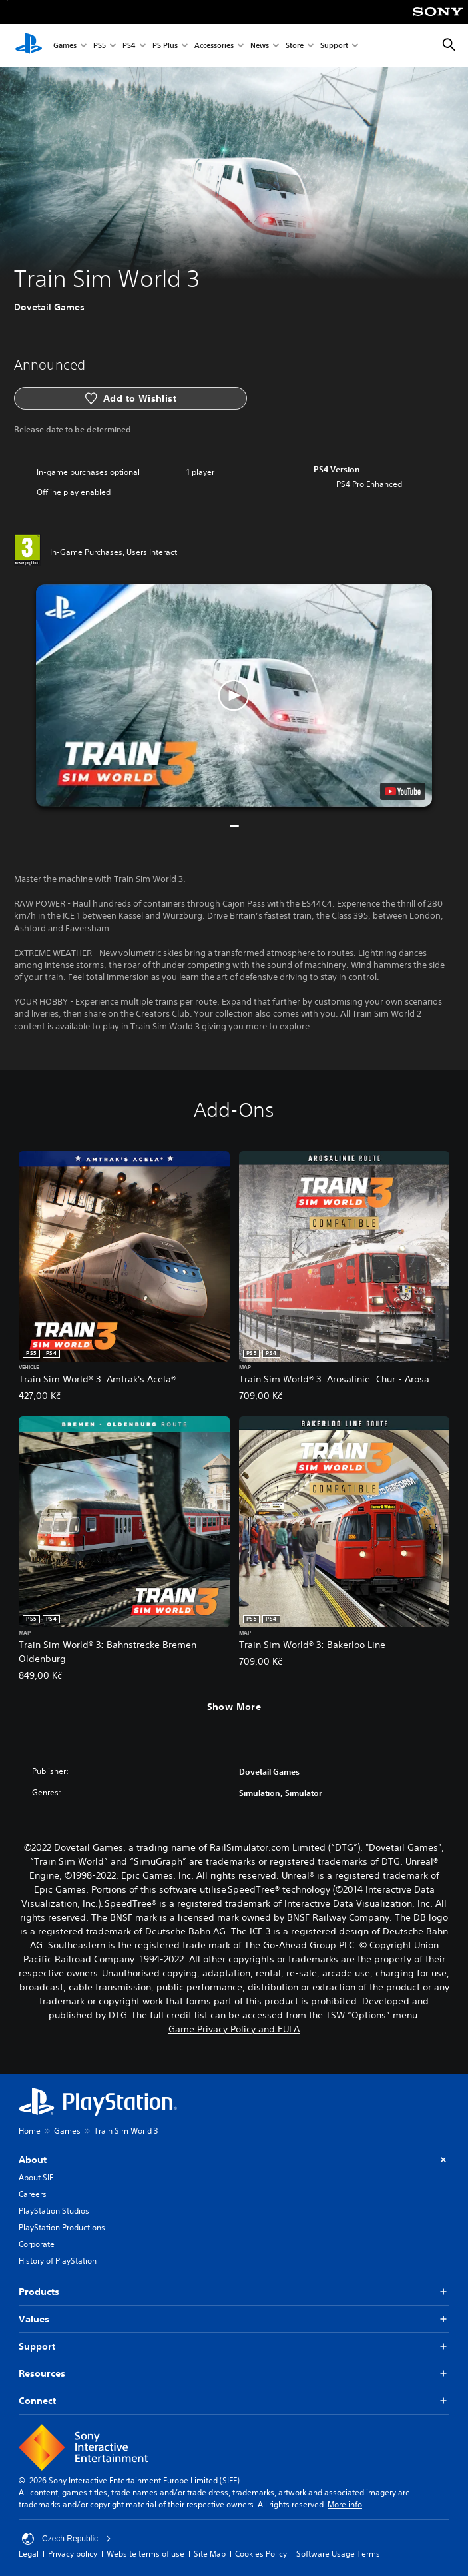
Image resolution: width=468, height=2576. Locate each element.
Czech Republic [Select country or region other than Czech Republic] (67, 2538)
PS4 (129, 46)
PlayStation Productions (62, 2227)
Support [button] (234, 2346)
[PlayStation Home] (28, 45)
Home (30, 2130)
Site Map (210, 2553)
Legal (29, 2553)
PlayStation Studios (54, 2210)
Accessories (214, 46)
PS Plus (165, 46)
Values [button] (234, 2319)
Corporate (37, 2244)
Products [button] (234, 2292)
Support (334, 46)
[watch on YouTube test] (402, 791)
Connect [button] (234, 2401)
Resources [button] (234, 2373)
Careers (33, 2194)
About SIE (36, 2177)
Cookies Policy (261, 2553)
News (259, 46)
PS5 (99, 46)
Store (295, 46)
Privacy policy (72, 2553)
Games (65, 46)
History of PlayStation (58, 2260)
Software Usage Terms (338, 2553)
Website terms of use (145, 2553)
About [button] (234, 2160)
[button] (234, 695)
